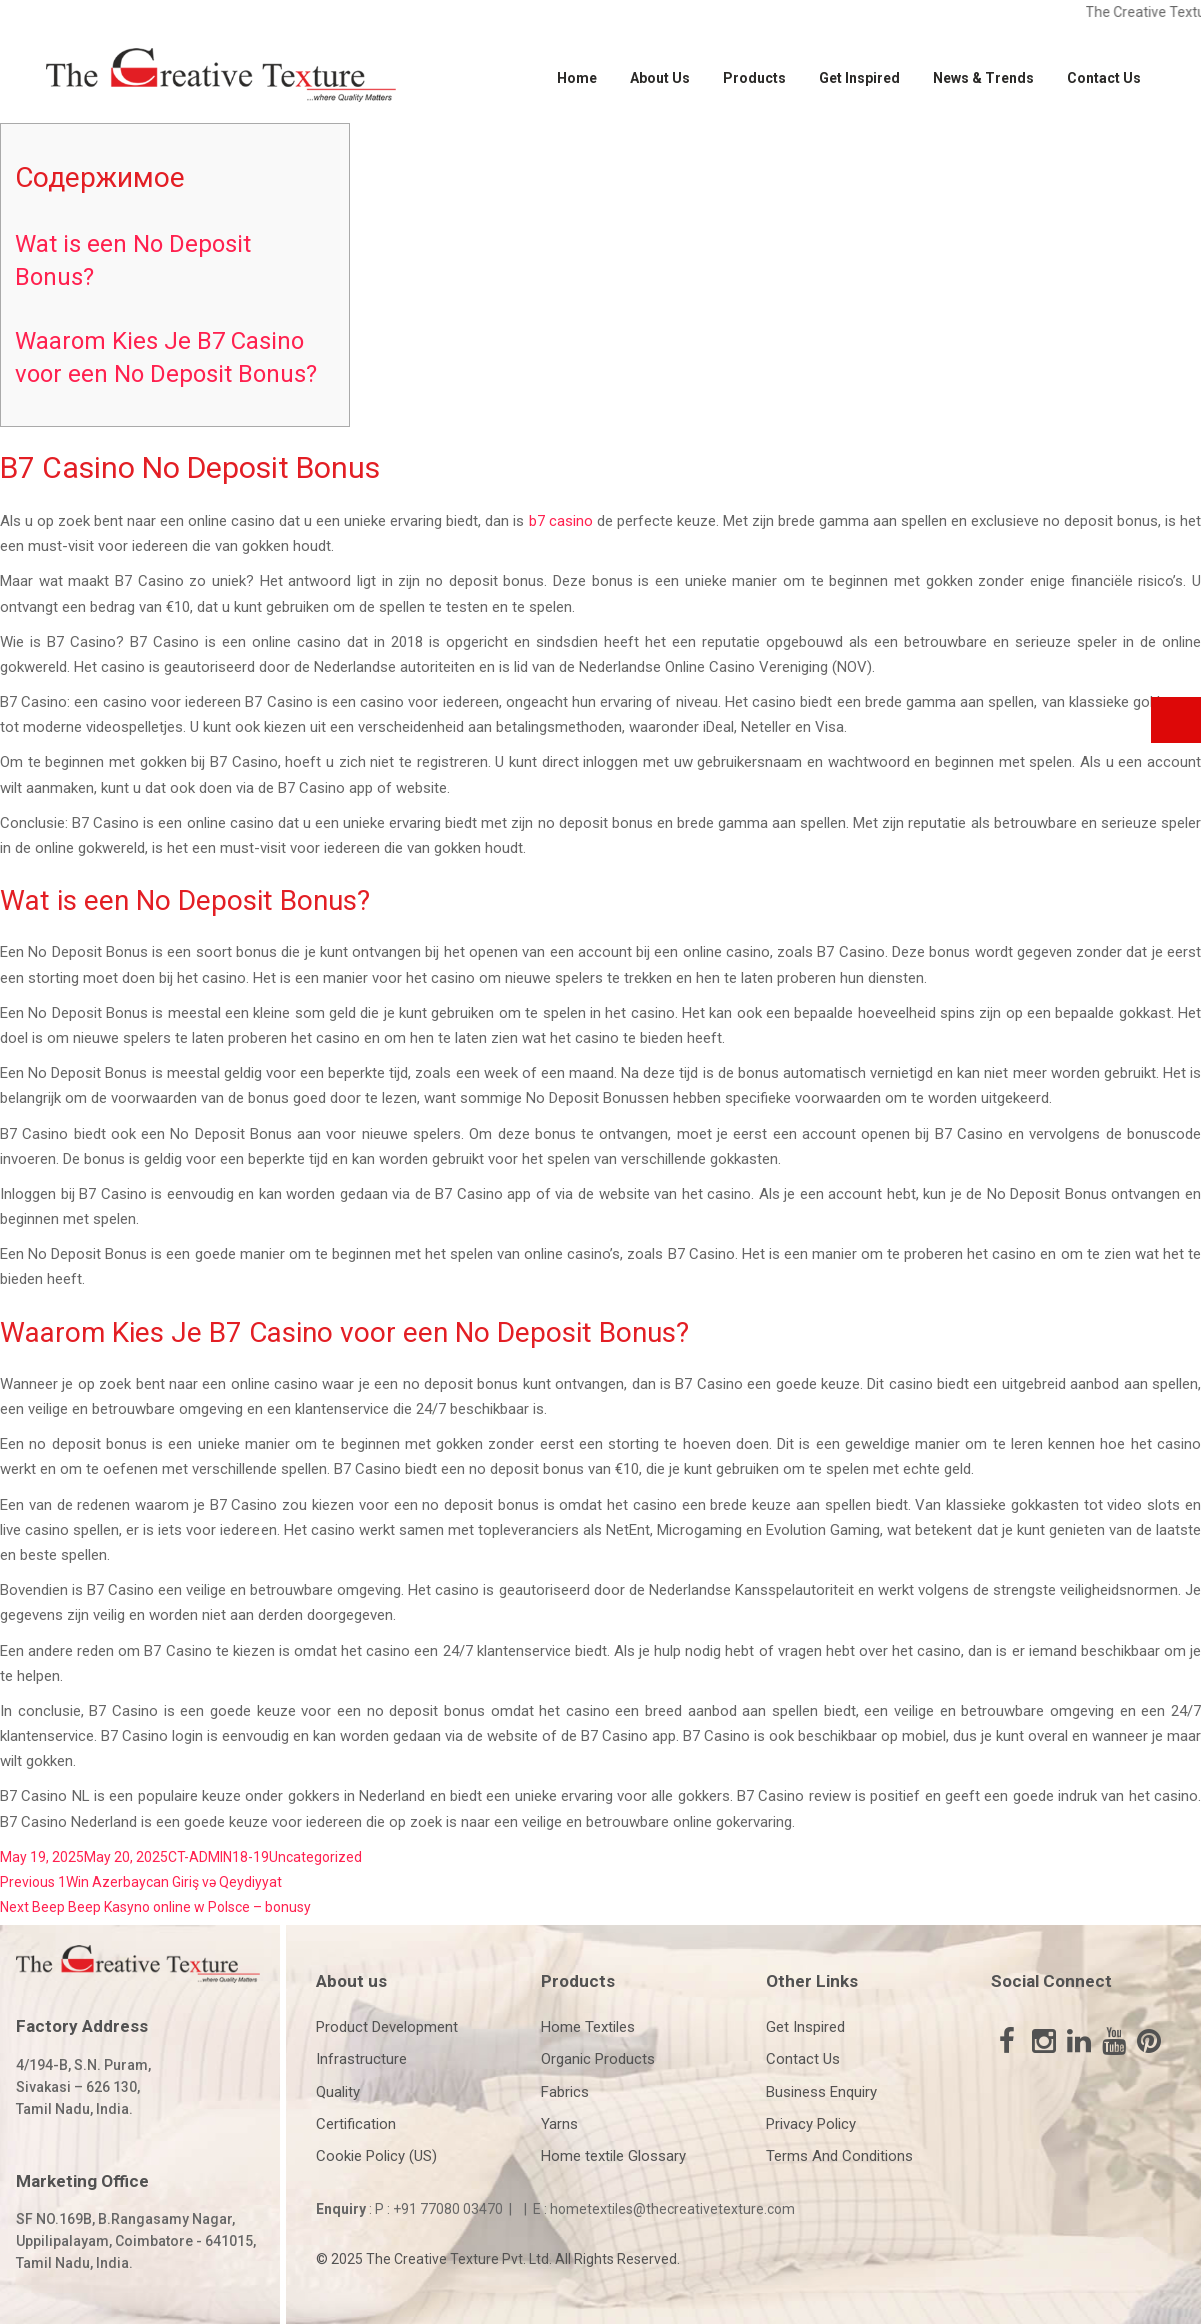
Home (577, 78)
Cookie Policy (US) (376, 2156)
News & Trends (983, 78)
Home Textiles (588, 2027)
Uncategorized (315, 1857)
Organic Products (598, 2059)
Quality (338, 2092)
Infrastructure (361, 2059)
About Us (660, 78)
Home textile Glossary (613, 2156)
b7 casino (561, 521)
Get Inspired (859, 78)
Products (754, 78)
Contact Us (1104, 78)
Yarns (559, 2124)
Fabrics (565, 2092)
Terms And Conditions (839, 2156)
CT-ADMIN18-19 (218, 1857)
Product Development (387, 2027)
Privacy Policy (811, 2124)
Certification (356, 2124)
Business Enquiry (821, 2092)
